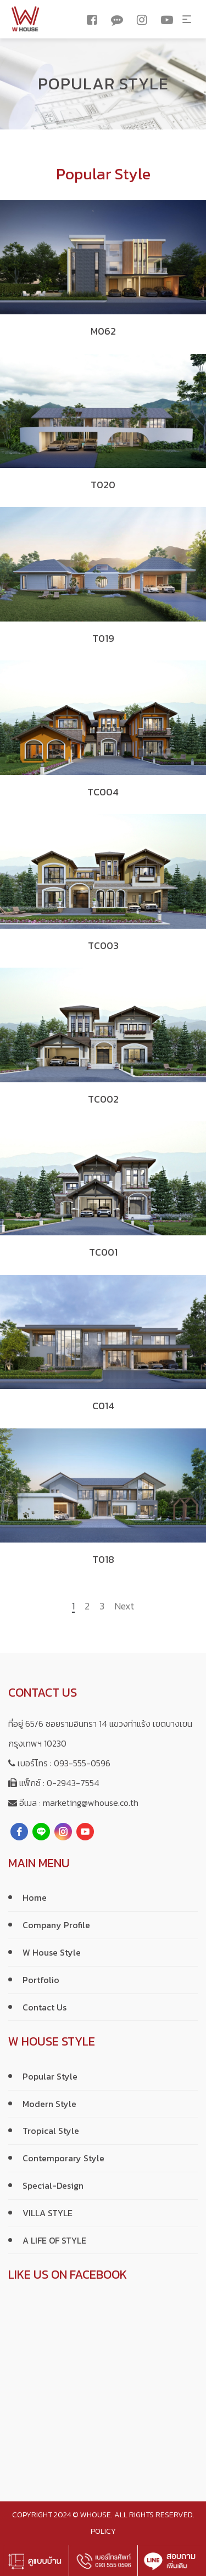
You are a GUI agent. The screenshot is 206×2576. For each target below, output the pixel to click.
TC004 (103, 791)
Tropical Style (51, 2130)
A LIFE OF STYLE (54, 2240)
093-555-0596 (82, 1763)
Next (124, 1607)
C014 (103, 1405)
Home (35, 1897)
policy (103, 2531)
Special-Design (53, 2185)
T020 (103, 484)
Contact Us (44, 2007)
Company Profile (56, 1924)
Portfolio (41, 1979)
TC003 (103, 945)
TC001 (103, 1252)
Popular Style (50, 2076)
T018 (103, 1559)
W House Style (52, 1952)
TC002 (103, 1099)
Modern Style (49, 2103)
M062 (103, 331)
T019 (103, 638)
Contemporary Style (63, 2158)
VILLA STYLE (48, 2212)
